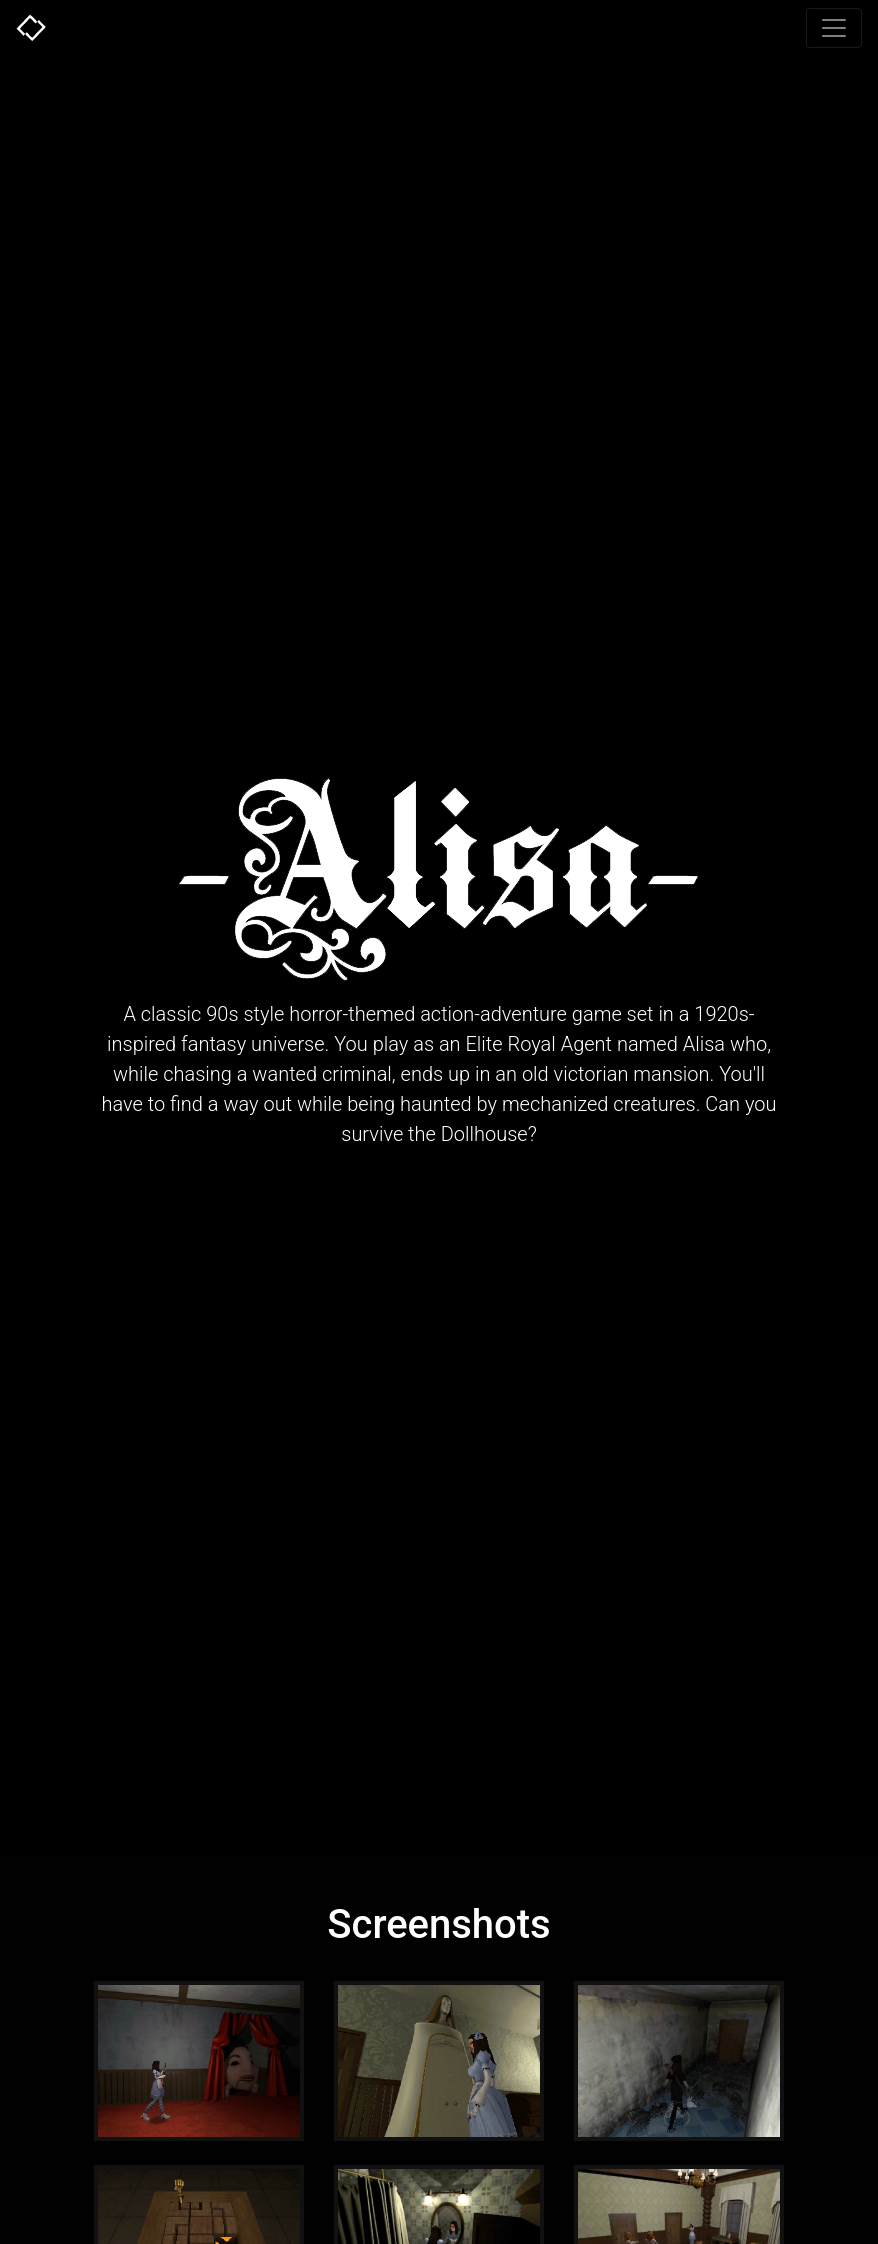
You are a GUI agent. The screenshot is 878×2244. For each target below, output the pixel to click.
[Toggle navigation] (834, 28)
